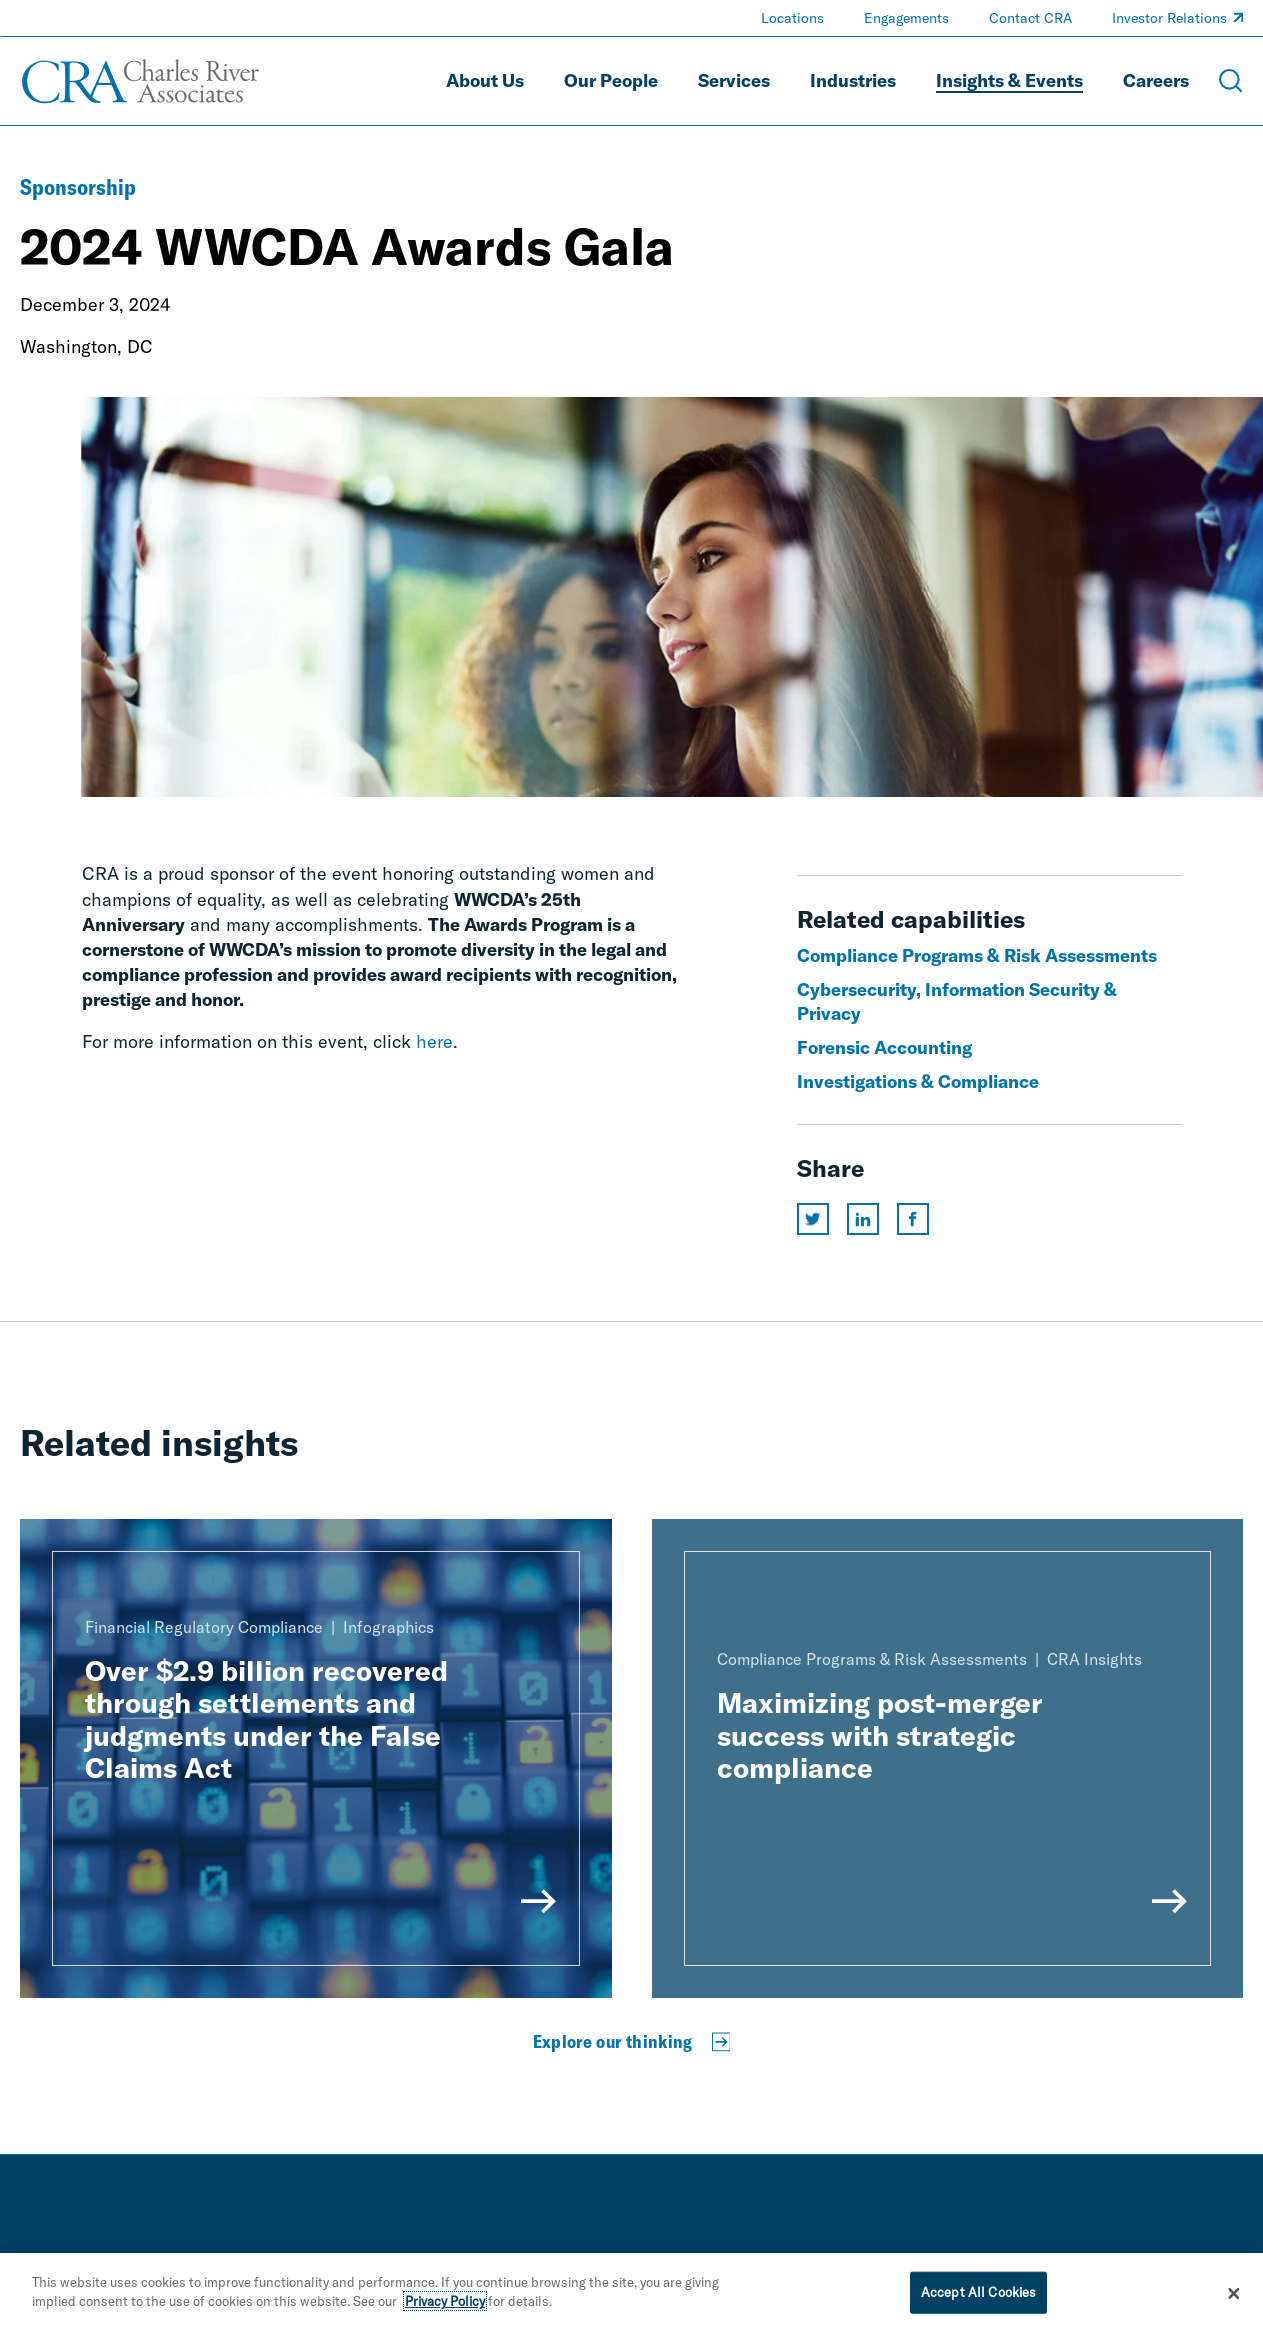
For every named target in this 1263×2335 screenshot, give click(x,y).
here (434, 1041)
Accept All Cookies (978, 2292)
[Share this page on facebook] (913, 1219)
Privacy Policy (445, 2301)
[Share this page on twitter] (813, 1219)
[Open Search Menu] (1231, 81)
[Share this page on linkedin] (863, 1219)
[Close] (1234, 2294)
